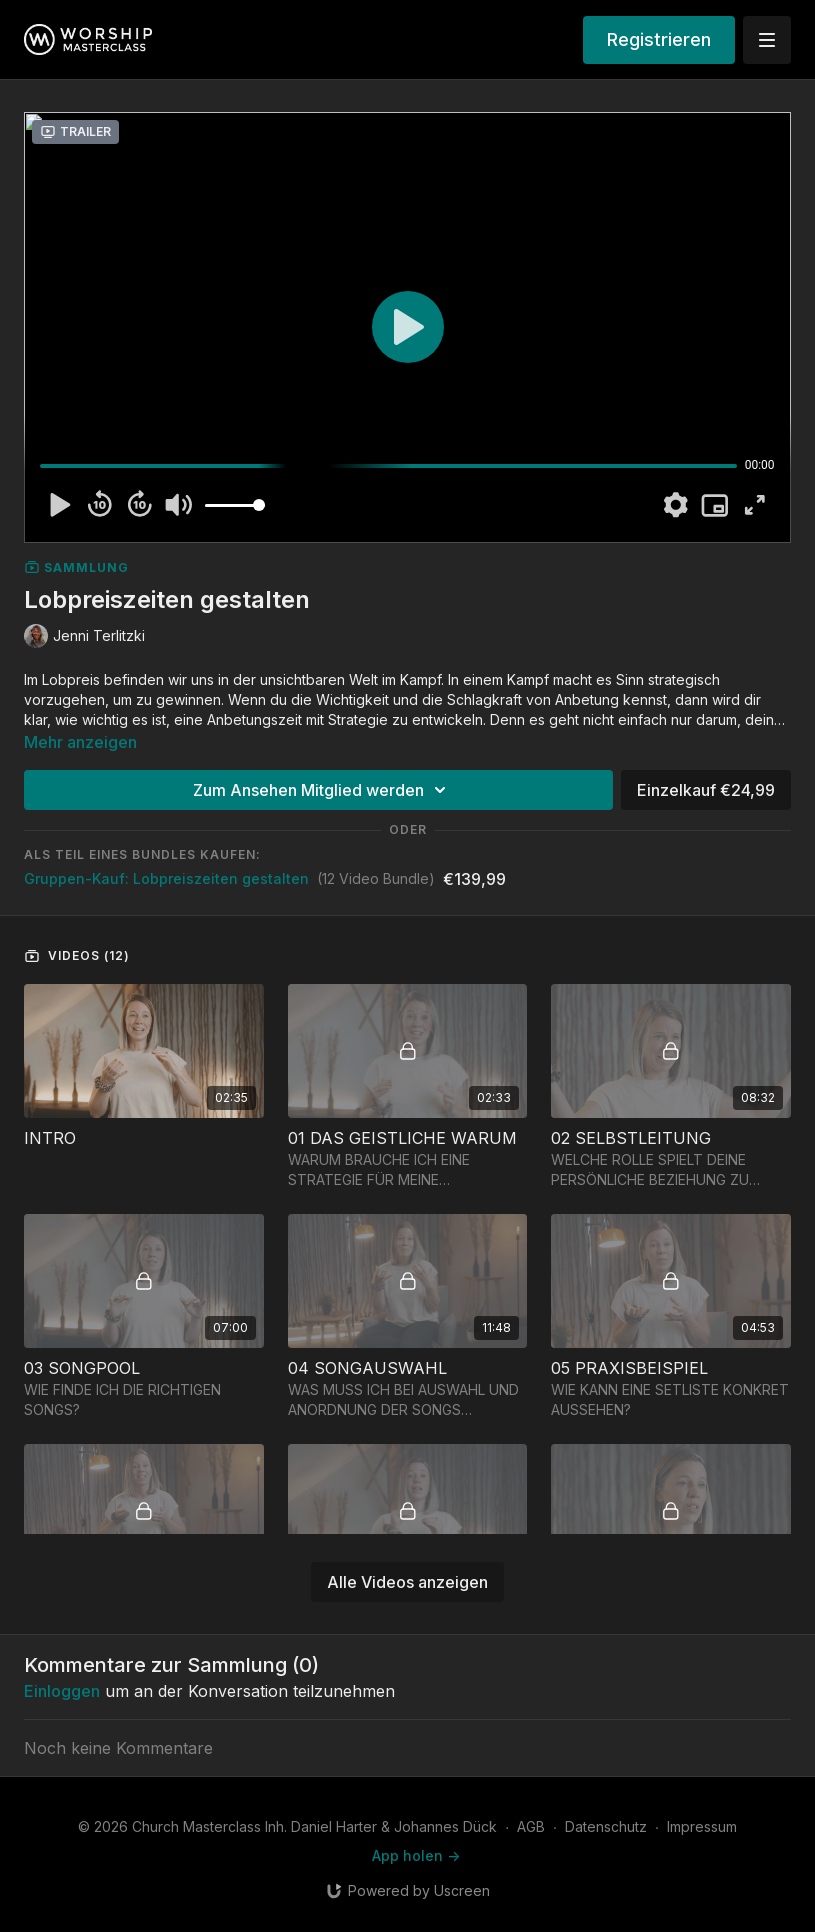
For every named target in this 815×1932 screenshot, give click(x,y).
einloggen (62, 1691)
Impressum (702, 1826)
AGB (531, 1826)
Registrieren (659, 39)
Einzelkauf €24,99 (706, 790)
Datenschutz (606, 1826)
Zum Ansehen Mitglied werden (322, 790)
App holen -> (416, 1855)
